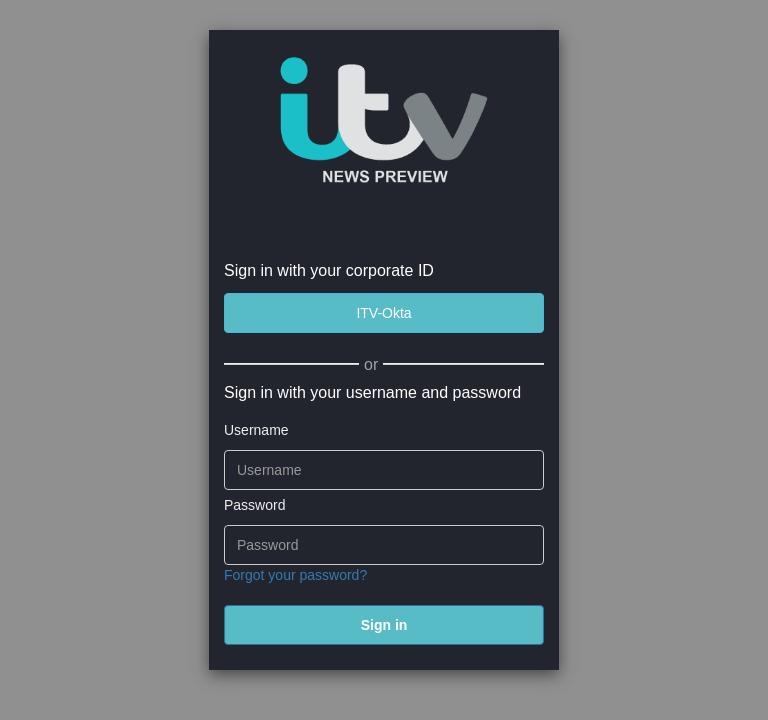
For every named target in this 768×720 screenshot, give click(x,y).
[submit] (384, 625)
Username (256, 430)
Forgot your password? (295, 575)
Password (254, 505)
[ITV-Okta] (384, 313)
